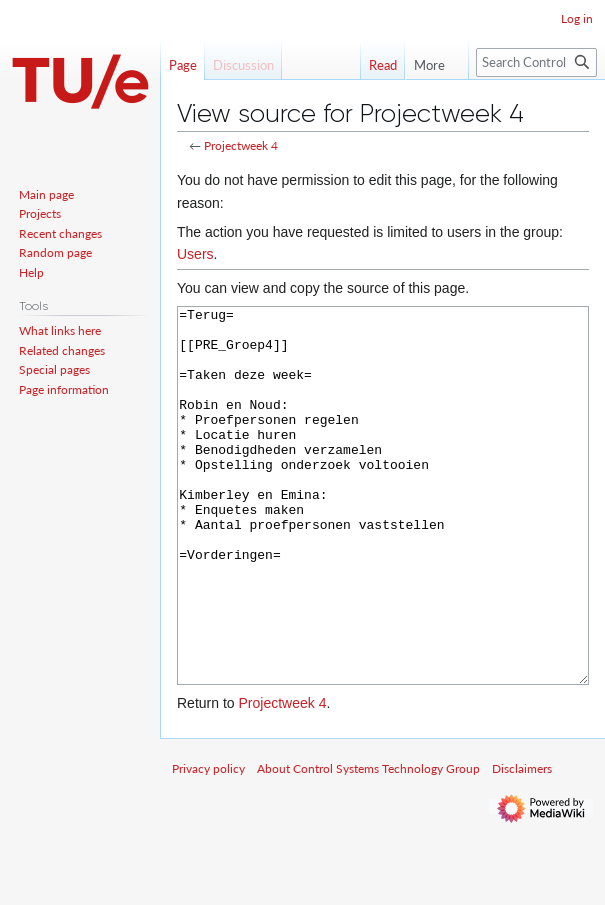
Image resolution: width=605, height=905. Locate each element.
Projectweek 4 (241, 145)
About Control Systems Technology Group (368, 843)
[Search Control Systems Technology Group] (536, 62)
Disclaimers (522, 843)
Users (195, 254)
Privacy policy (208, 843)
